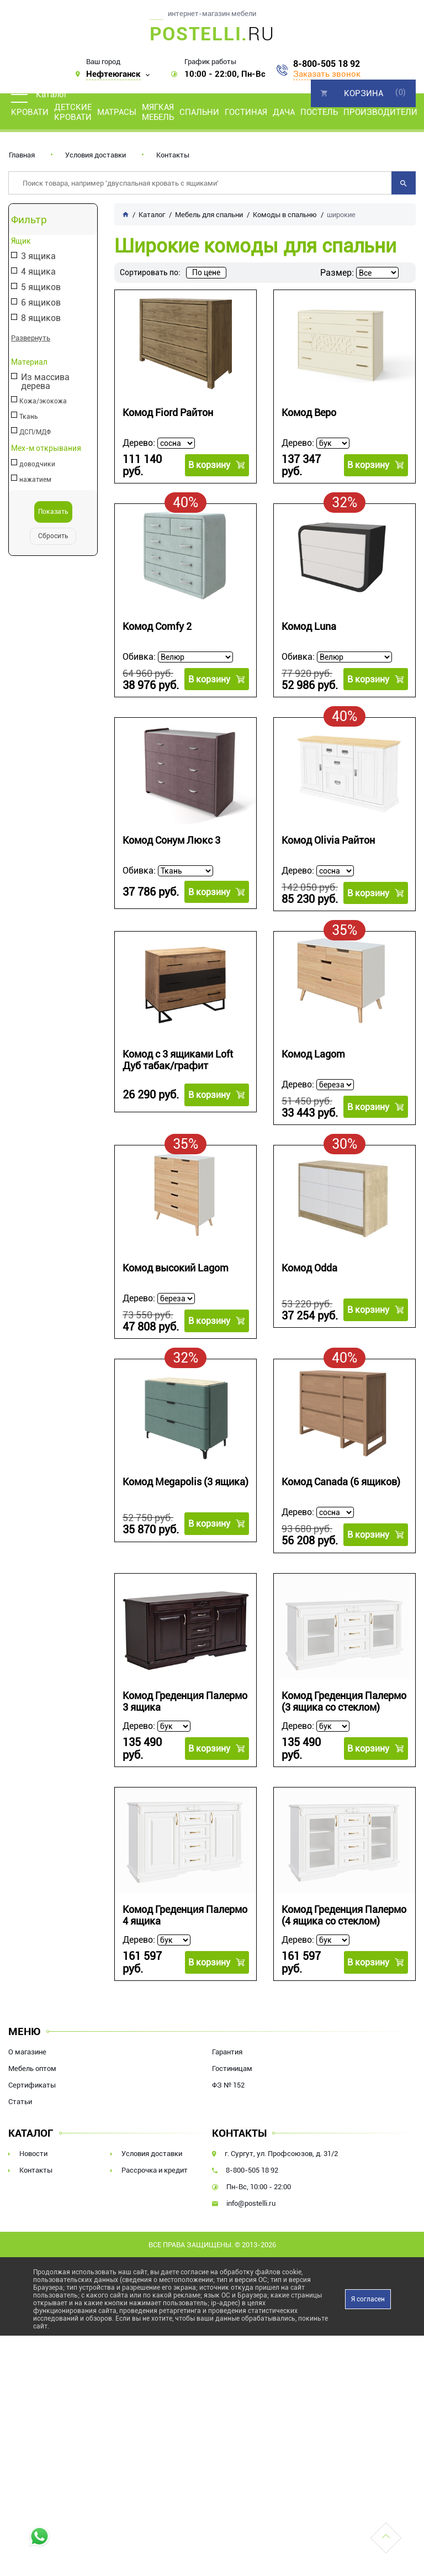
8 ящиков (41, 318)
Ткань (28, 416)
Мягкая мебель (158, 112)
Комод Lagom (313, 1051)
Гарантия (227, 2044)
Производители (380, 112)
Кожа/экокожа (43, 401)
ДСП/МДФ (35, 432)
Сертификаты (32, 2077)
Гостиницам (232, 2061)
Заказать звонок (327, 74)
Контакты (172, 155)
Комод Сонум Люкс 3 (171, 837)
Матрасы (116, 112)
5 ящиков (41, 287)
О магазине (27, 2044)
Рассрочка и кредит (154, 2162)
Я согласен (368, 2291)
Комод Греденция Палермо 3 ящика (185, 1698)
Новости (33, 2146)
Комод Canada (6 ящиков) (341, 1479)
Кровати (30, 112)
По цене (206, 272)
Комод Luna (309, 624)
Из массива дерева (45, 382)
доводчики (37, 464)
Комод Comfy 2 (157, 624)
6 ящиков (41, 303)
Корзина (363, 93)
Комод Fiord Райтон (168, 412)
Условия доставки (95, 155)
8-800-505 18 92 (326, 64)
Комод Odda (309, 1265)
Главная (22, 155)
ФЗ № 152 (228, 2077)
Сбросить (53, 536)
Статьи (20, 2094)
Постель (319, 112)
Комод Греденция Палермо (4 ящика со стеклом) (344, 1910)
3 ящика (38, 256)
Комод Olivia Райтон (328, 837)
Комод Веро (309, 412)
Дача (284, 112)
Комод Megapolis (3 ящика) (185, 1479)
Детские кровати (73, 112)
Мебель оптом (32, 2061)
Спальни (199, 112)
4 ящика (38, 272)
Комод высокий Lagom (176, 1265)
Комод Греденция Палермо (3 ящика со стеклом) (344, 1698)
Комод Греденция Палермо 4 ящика (185, 1910)
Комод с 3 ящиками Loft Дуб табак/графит (178, 1057)
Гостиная (246, 112)
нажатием (35, 479)
